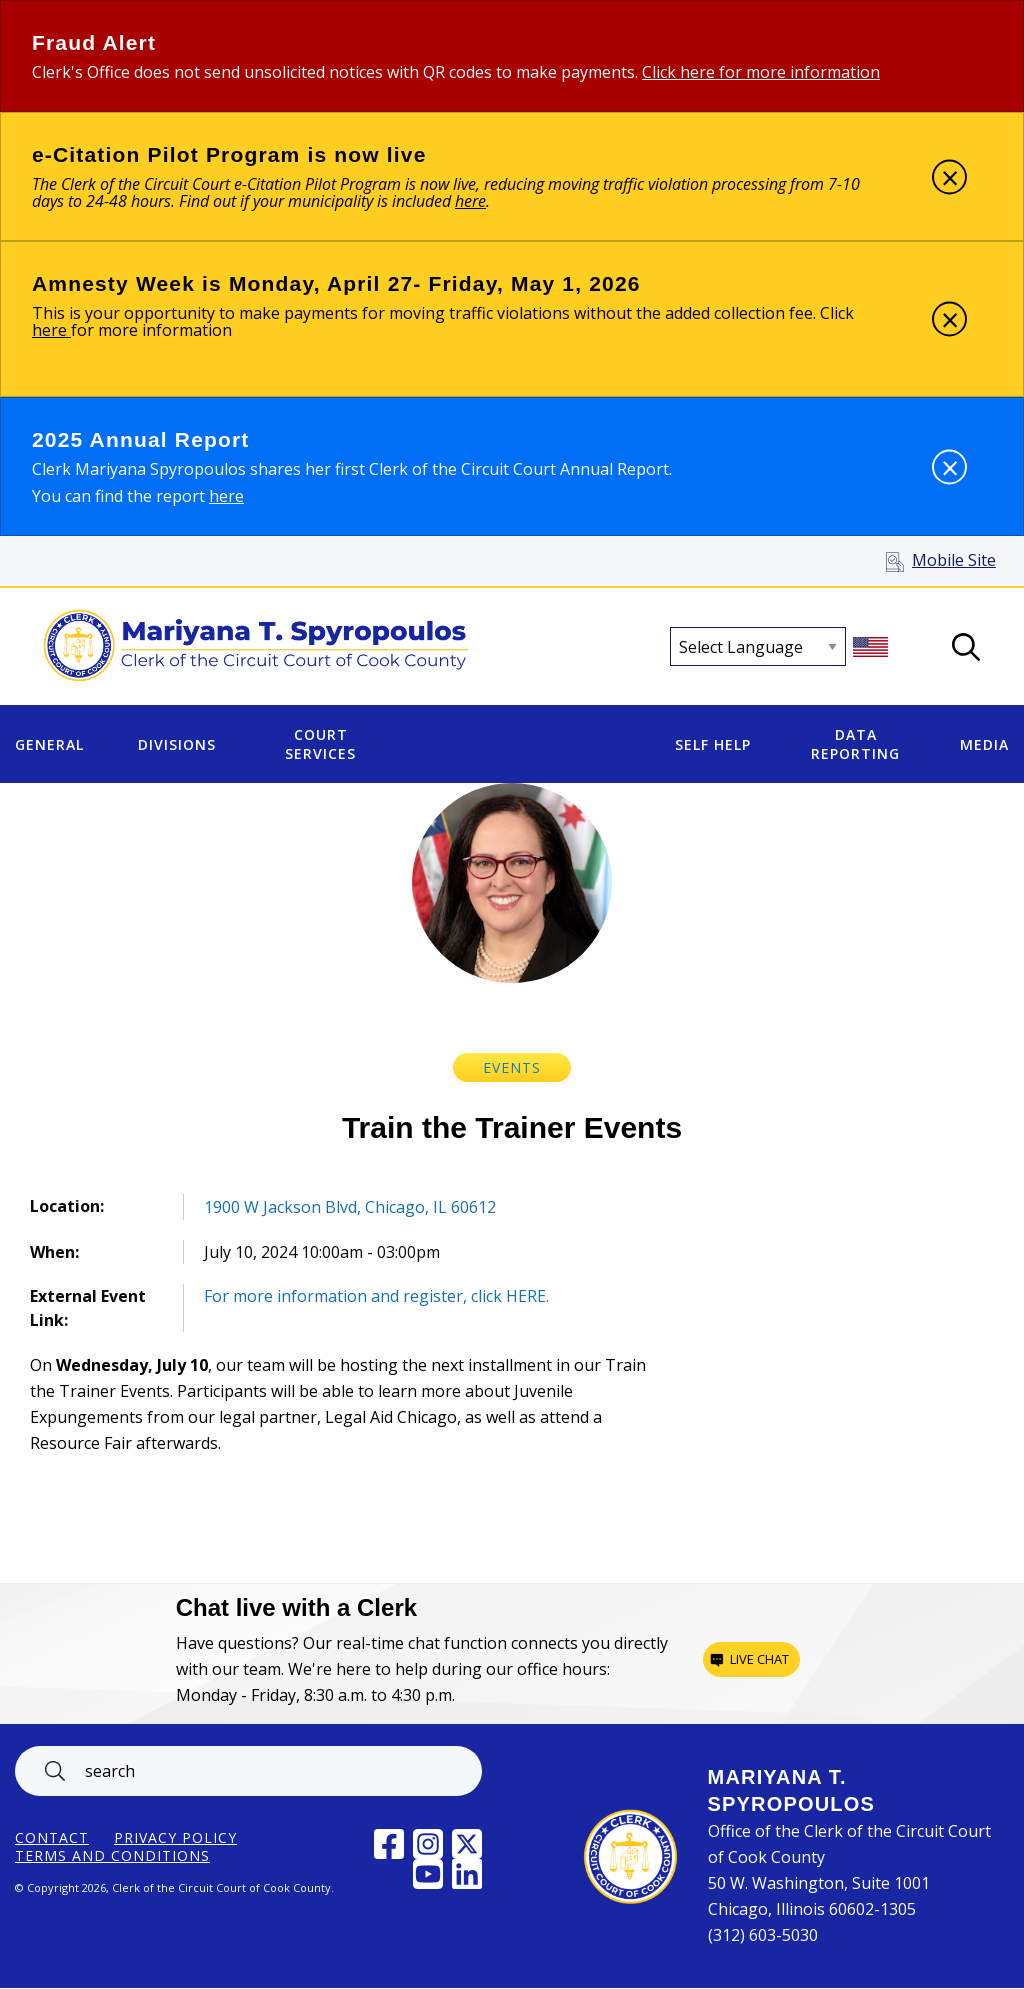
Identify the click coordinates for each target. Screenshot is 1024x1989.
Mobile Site (954, 560)
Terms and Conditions (112, 1856)
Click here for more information (761, 72)
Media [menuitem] (984, 744)
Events (512, 1067)
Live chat (759, 1659)
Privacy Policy (175, 1838)
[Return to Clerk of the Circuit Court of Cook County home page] (256, 647)
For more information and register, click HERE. (376, 1296)
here (51, 330)
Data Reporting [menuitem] (855, 744)
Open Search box (966, 647)
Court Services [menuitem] (320, 744)
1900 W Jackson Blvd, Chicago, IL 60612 (350, 1207)
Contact (52, 1838)
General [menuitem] (49, 744)
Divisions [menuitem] (177, 744)
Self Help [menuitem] (713, 744)
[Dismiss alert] (949, 176)
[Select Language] (758, 646)
